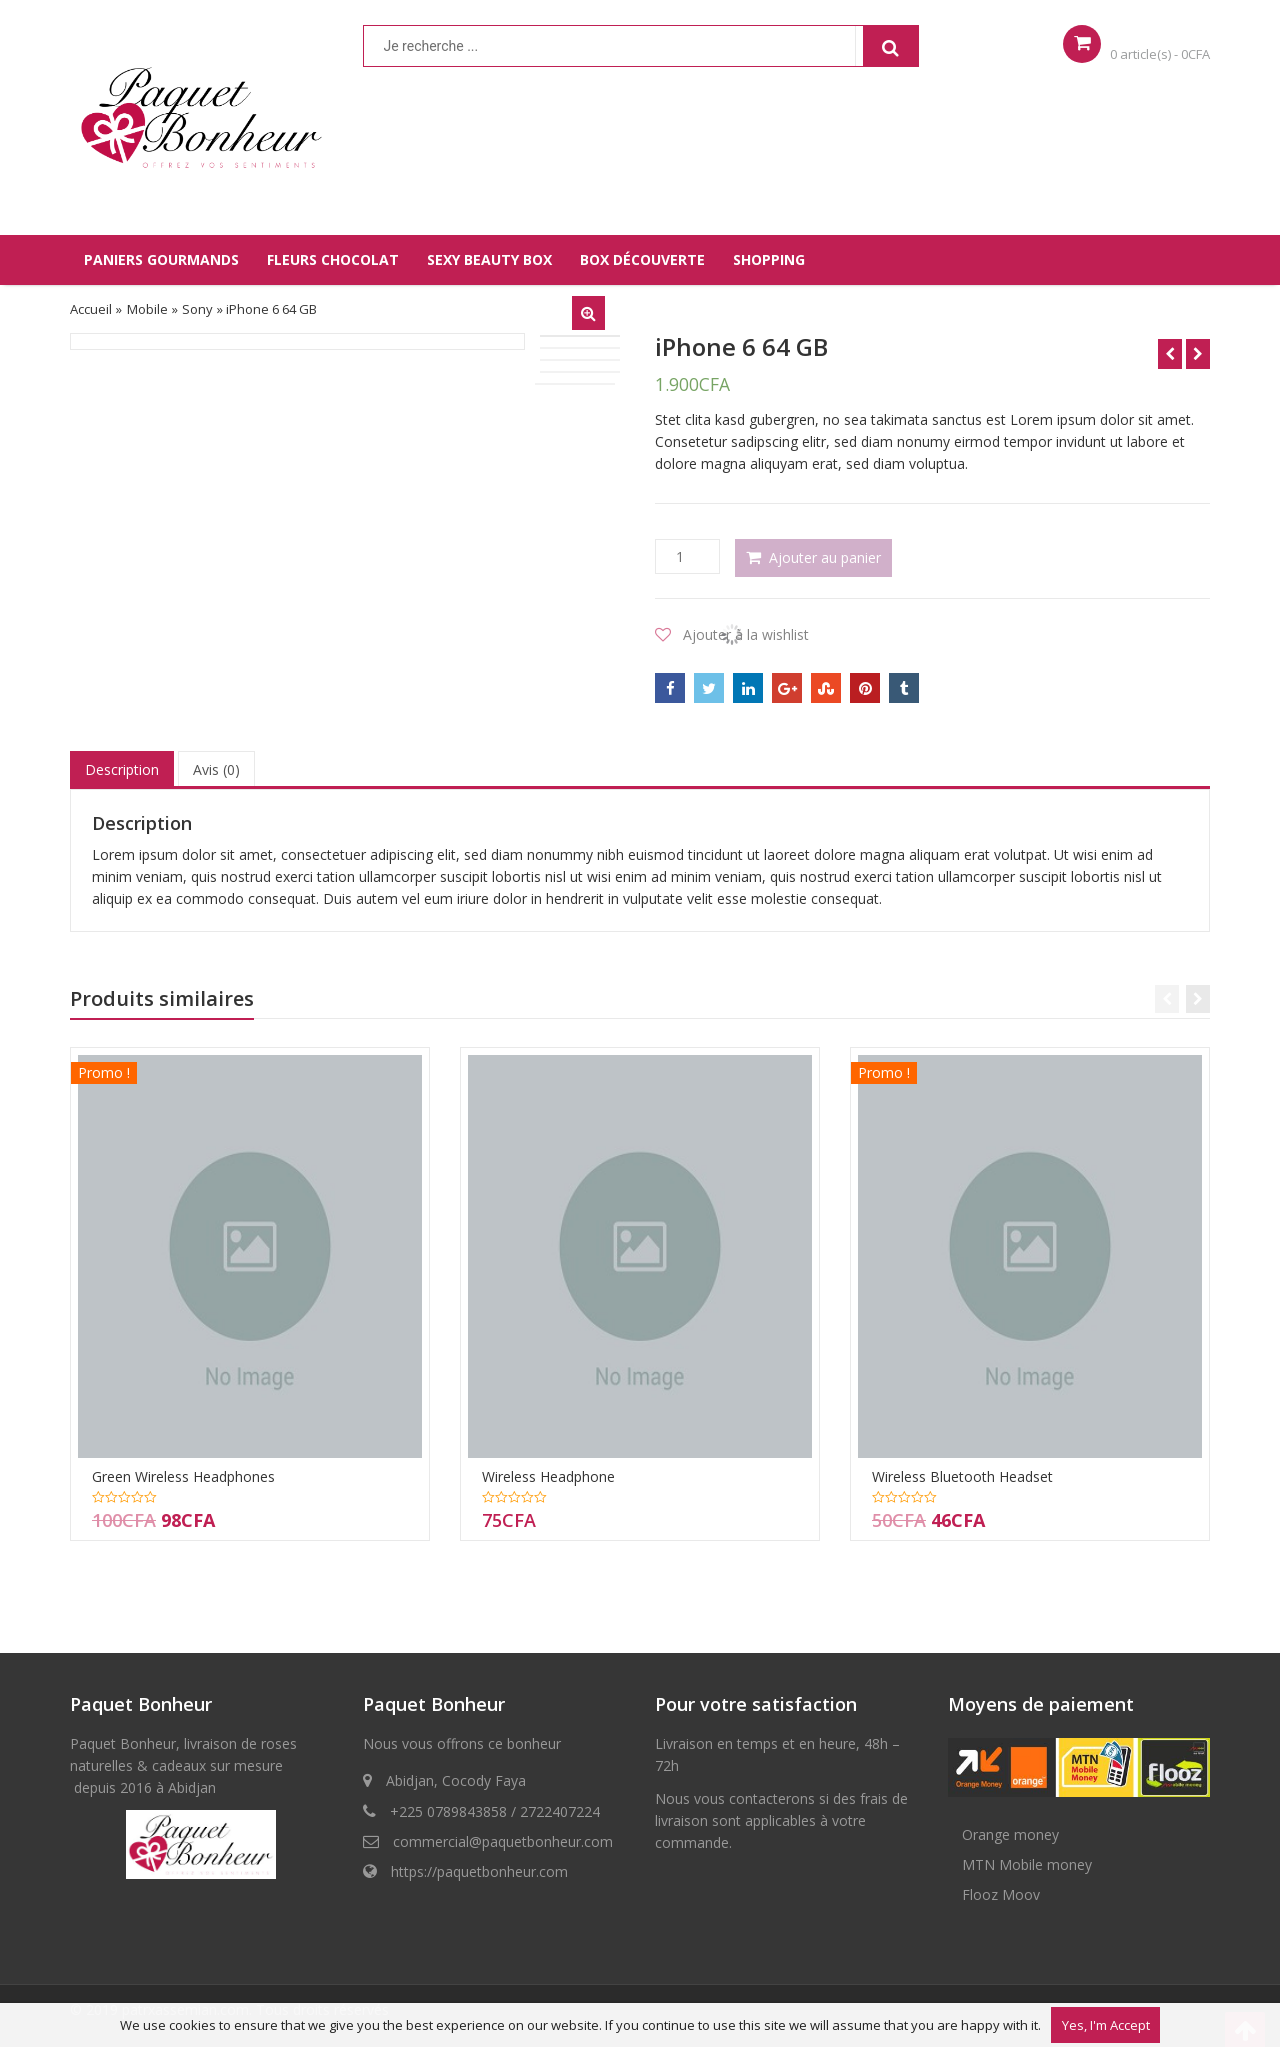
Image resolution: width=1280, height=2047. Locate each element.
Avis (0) (216, 769)
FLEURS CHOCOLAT (333, 259)
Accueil (91, 309)
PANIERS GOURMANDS (161, 259)
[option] (297, 341)
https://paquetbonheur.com (479, 1871)
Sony (197, 309)
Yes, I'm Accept (1106, 2025)
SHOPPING (769, 259)
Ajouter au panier (825, 557)
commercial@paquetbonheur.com (503, 1841)
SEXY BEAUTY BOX (489, 259)
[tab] (122, 770)
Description (122, 769)
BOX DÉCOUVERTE (642, 259)
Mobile (147, 309)
